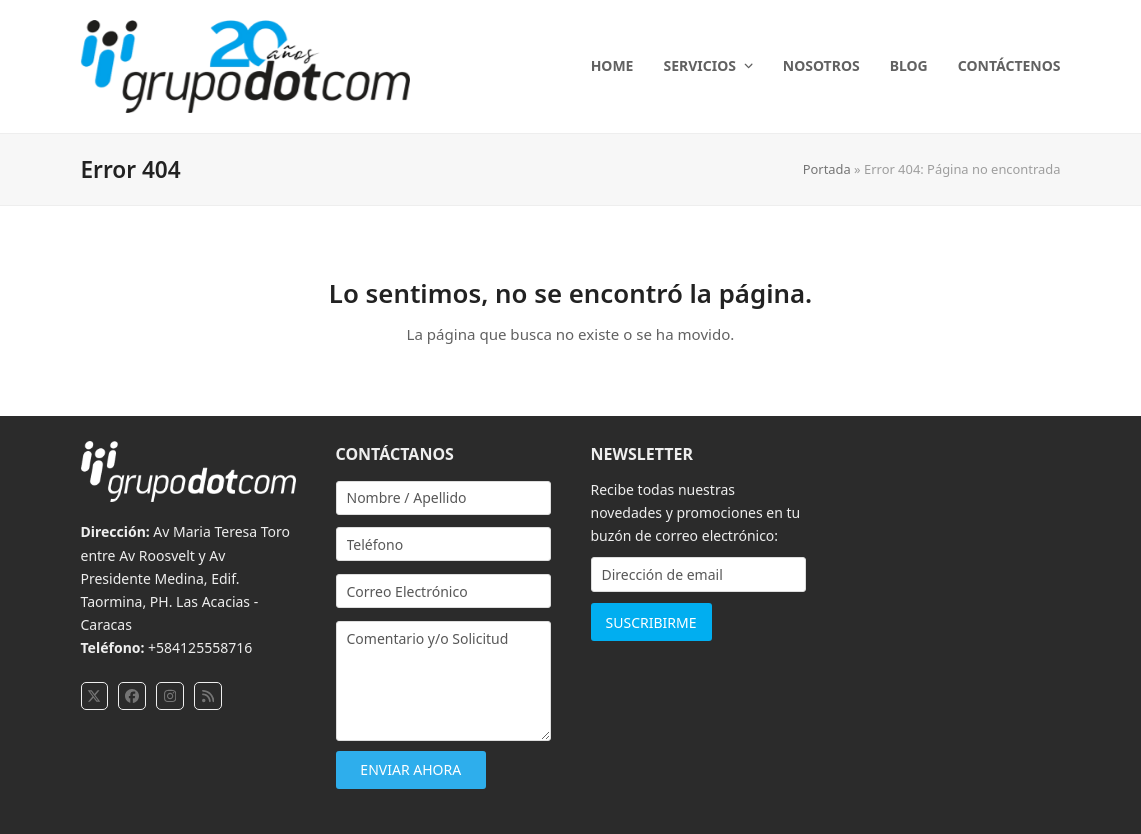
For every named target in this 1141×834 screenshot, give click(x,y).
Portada (827, 169)
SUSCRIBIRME (651, 622)
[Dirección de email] (698, 574)
